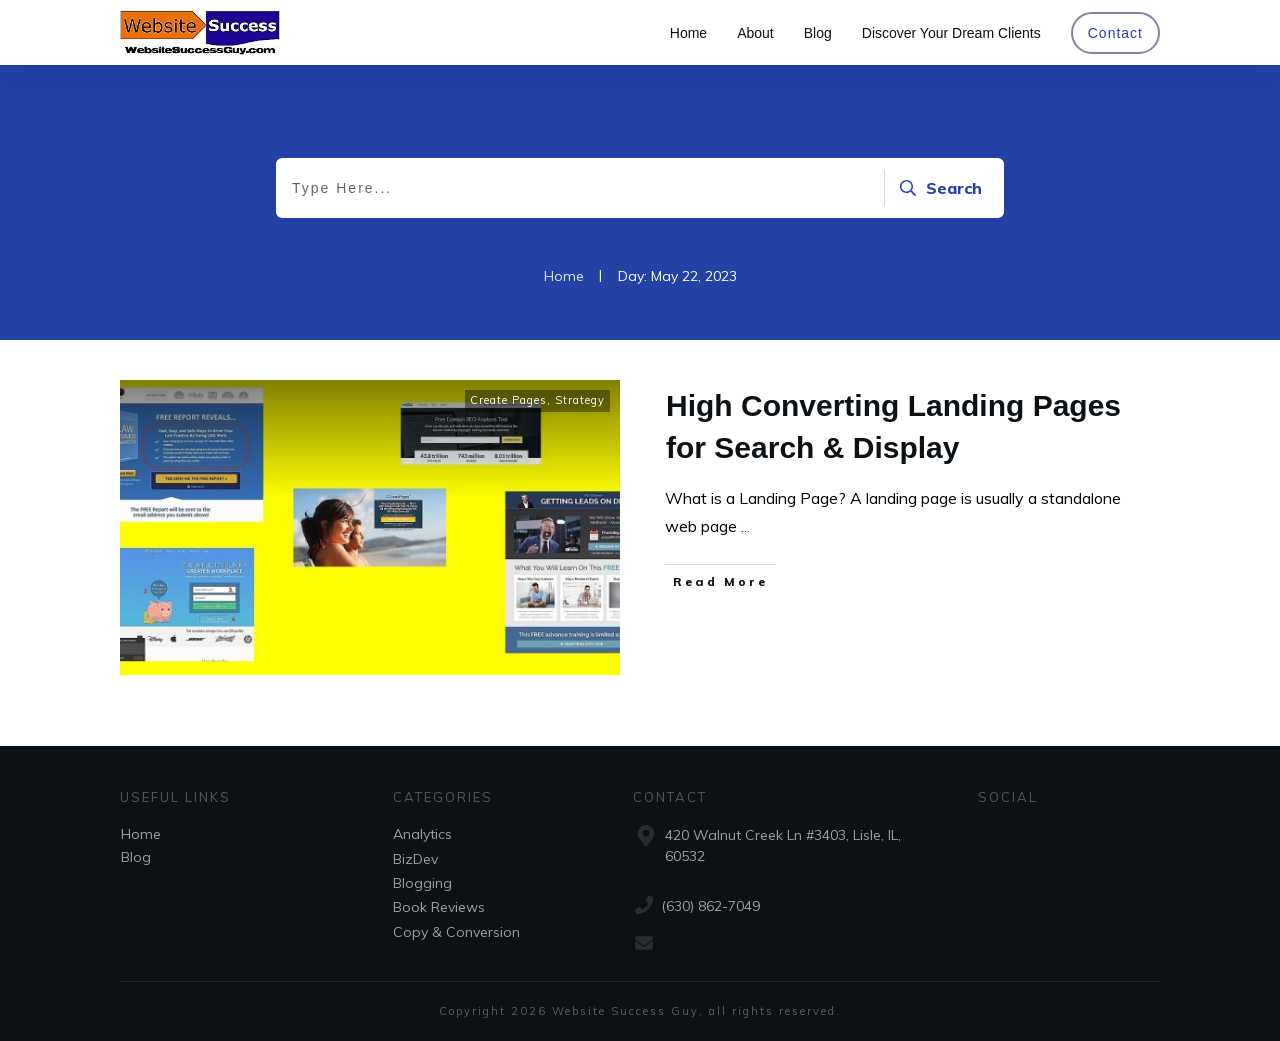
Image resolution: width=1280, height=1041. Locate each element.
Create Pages (508, 400)
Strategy (580, 400)
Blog (136, 857)
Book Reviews (439, 907)
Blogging (422, 883)
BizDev (415, 859)
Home (141, 834)
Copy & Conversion (456, 932)
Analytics (422, 834)
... (745, 526)
